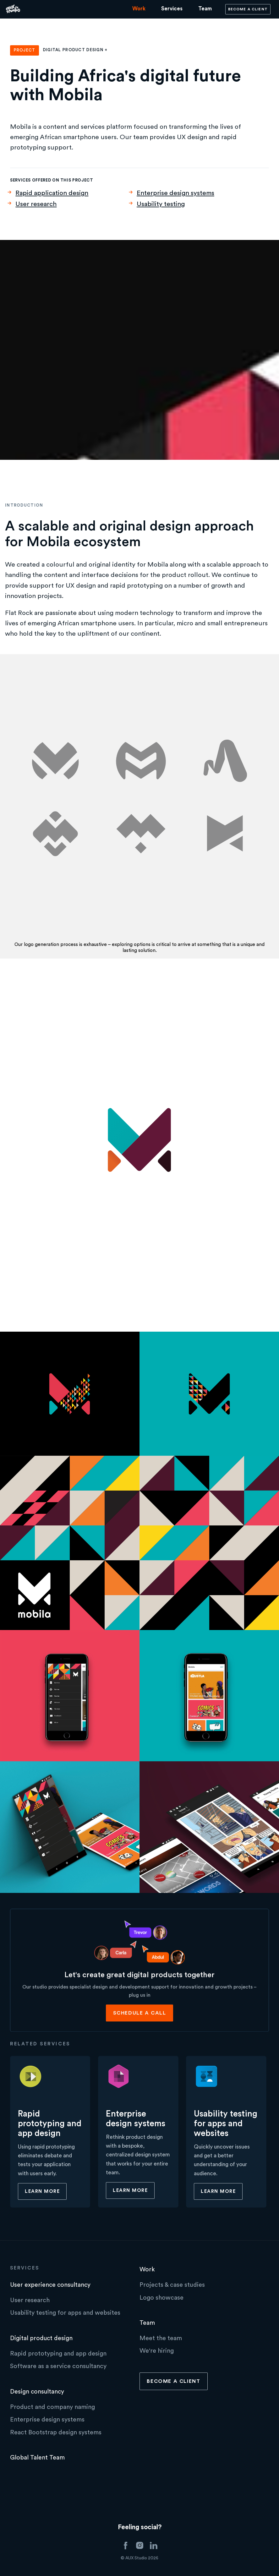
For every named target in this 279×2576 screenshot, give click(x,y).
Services (172, 8)
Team (205, 8)
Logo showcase (161, 2298)
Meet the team (161, 2338)
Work (138, 8)
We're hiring (157, 2351)
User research (36, 204)
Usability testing (161, 204)
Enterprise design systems (175, 193)
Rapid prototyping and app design (58, 2353)
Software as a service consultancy (58, 2366)
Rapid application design (51, 193)
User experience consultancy (50, 2285)
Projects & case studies (172, 2285)
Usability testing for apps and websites (65, 2313)
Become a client (248, 9)
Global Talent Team (37, 2457)
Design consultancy (37, 2392)
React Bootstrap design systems (55, 2432)
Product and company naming (52, 2407)
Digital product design (41, 2338)
